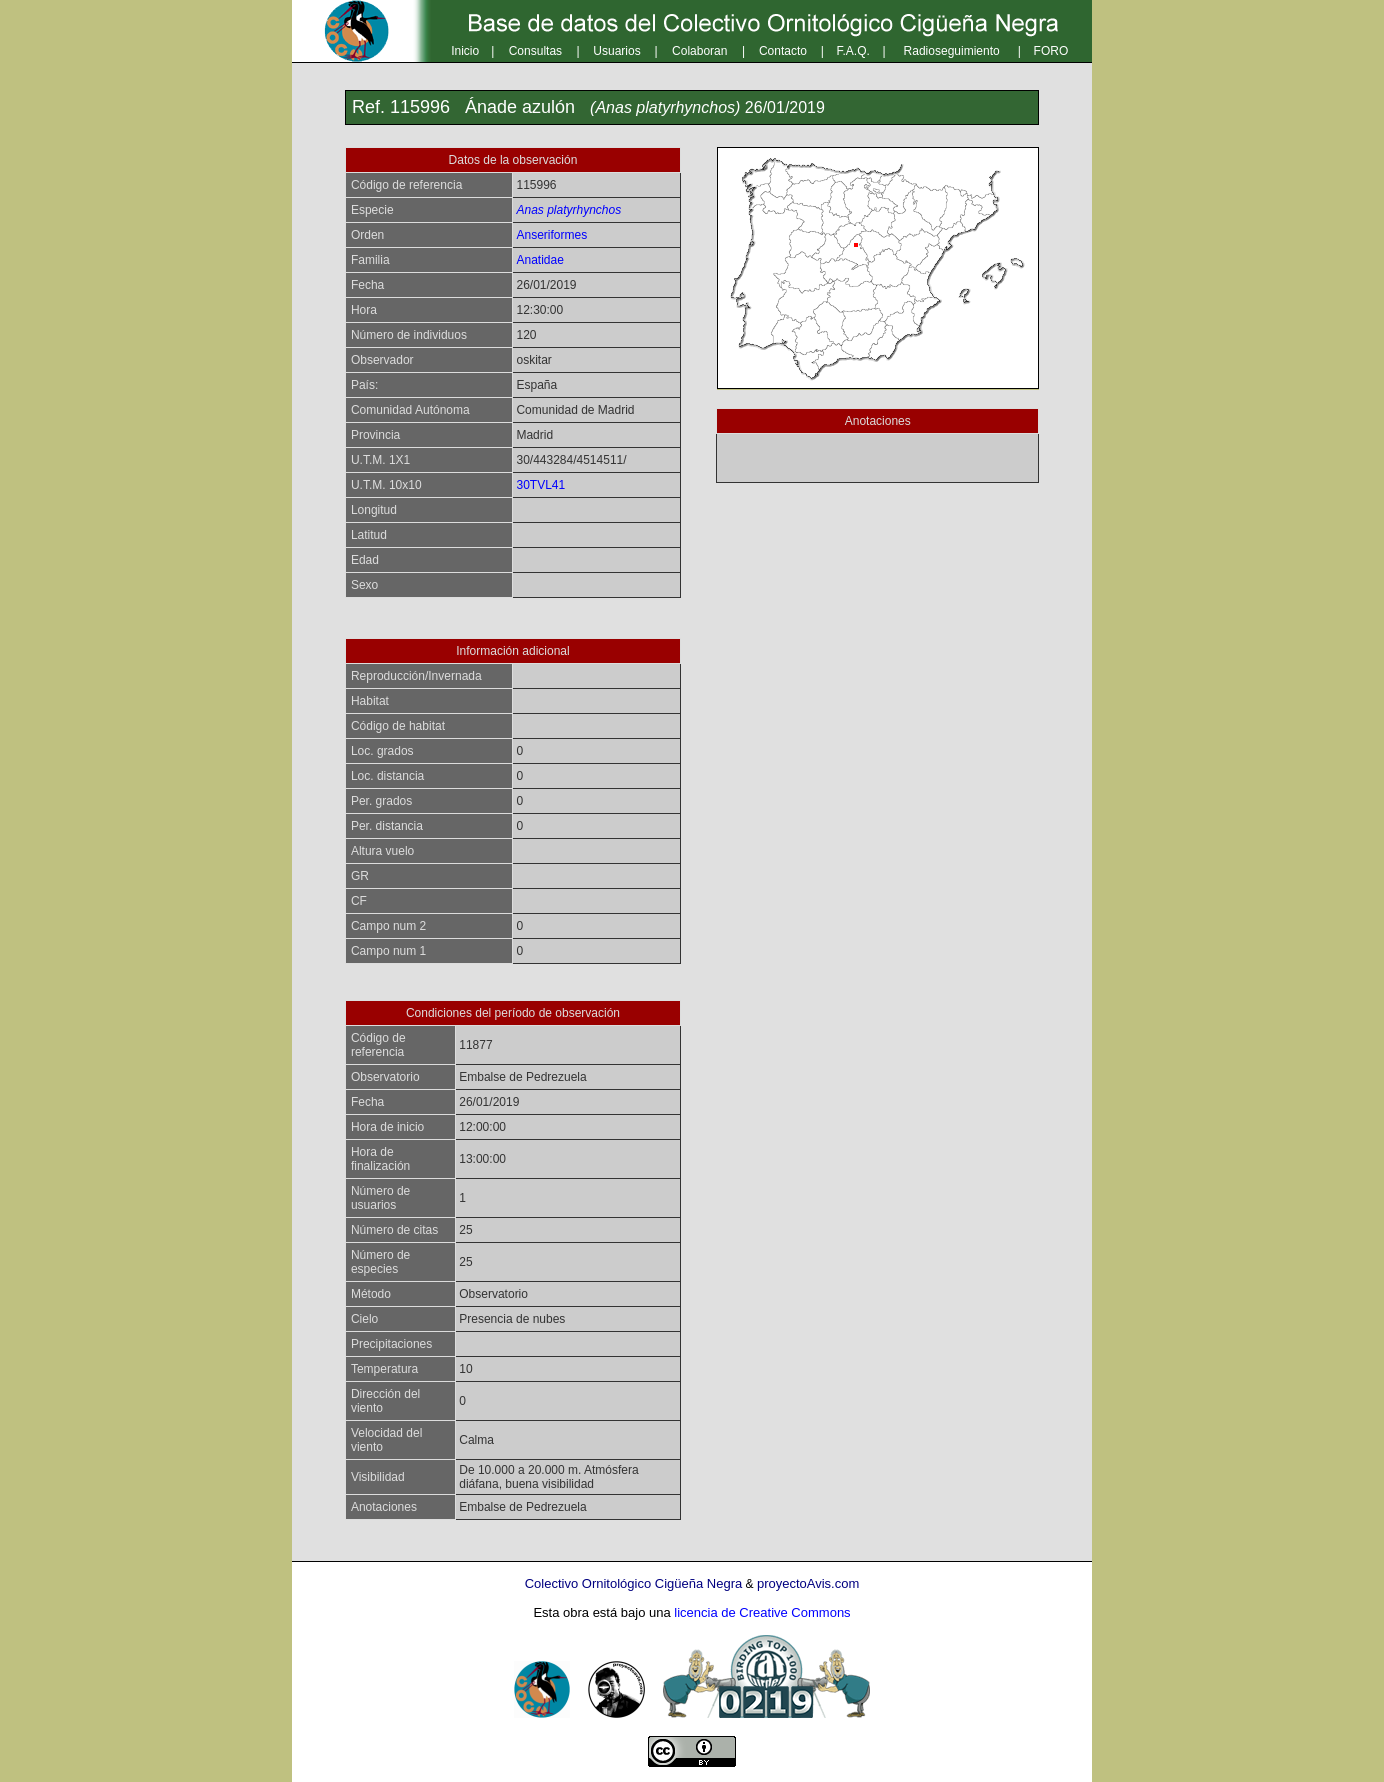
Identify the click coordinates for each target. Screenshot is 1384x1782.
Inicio (465, 51)
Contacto (783, 51)
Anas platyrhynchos (568, 210)
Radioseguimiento (952, 51)
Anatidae (539, 260)
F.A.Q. (853, 51)
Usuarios (616, 51)
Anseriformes (551, 235)
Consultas (535, 51)
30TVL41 (540, 485)
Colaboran (699, 51)
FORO (1051, 51)
